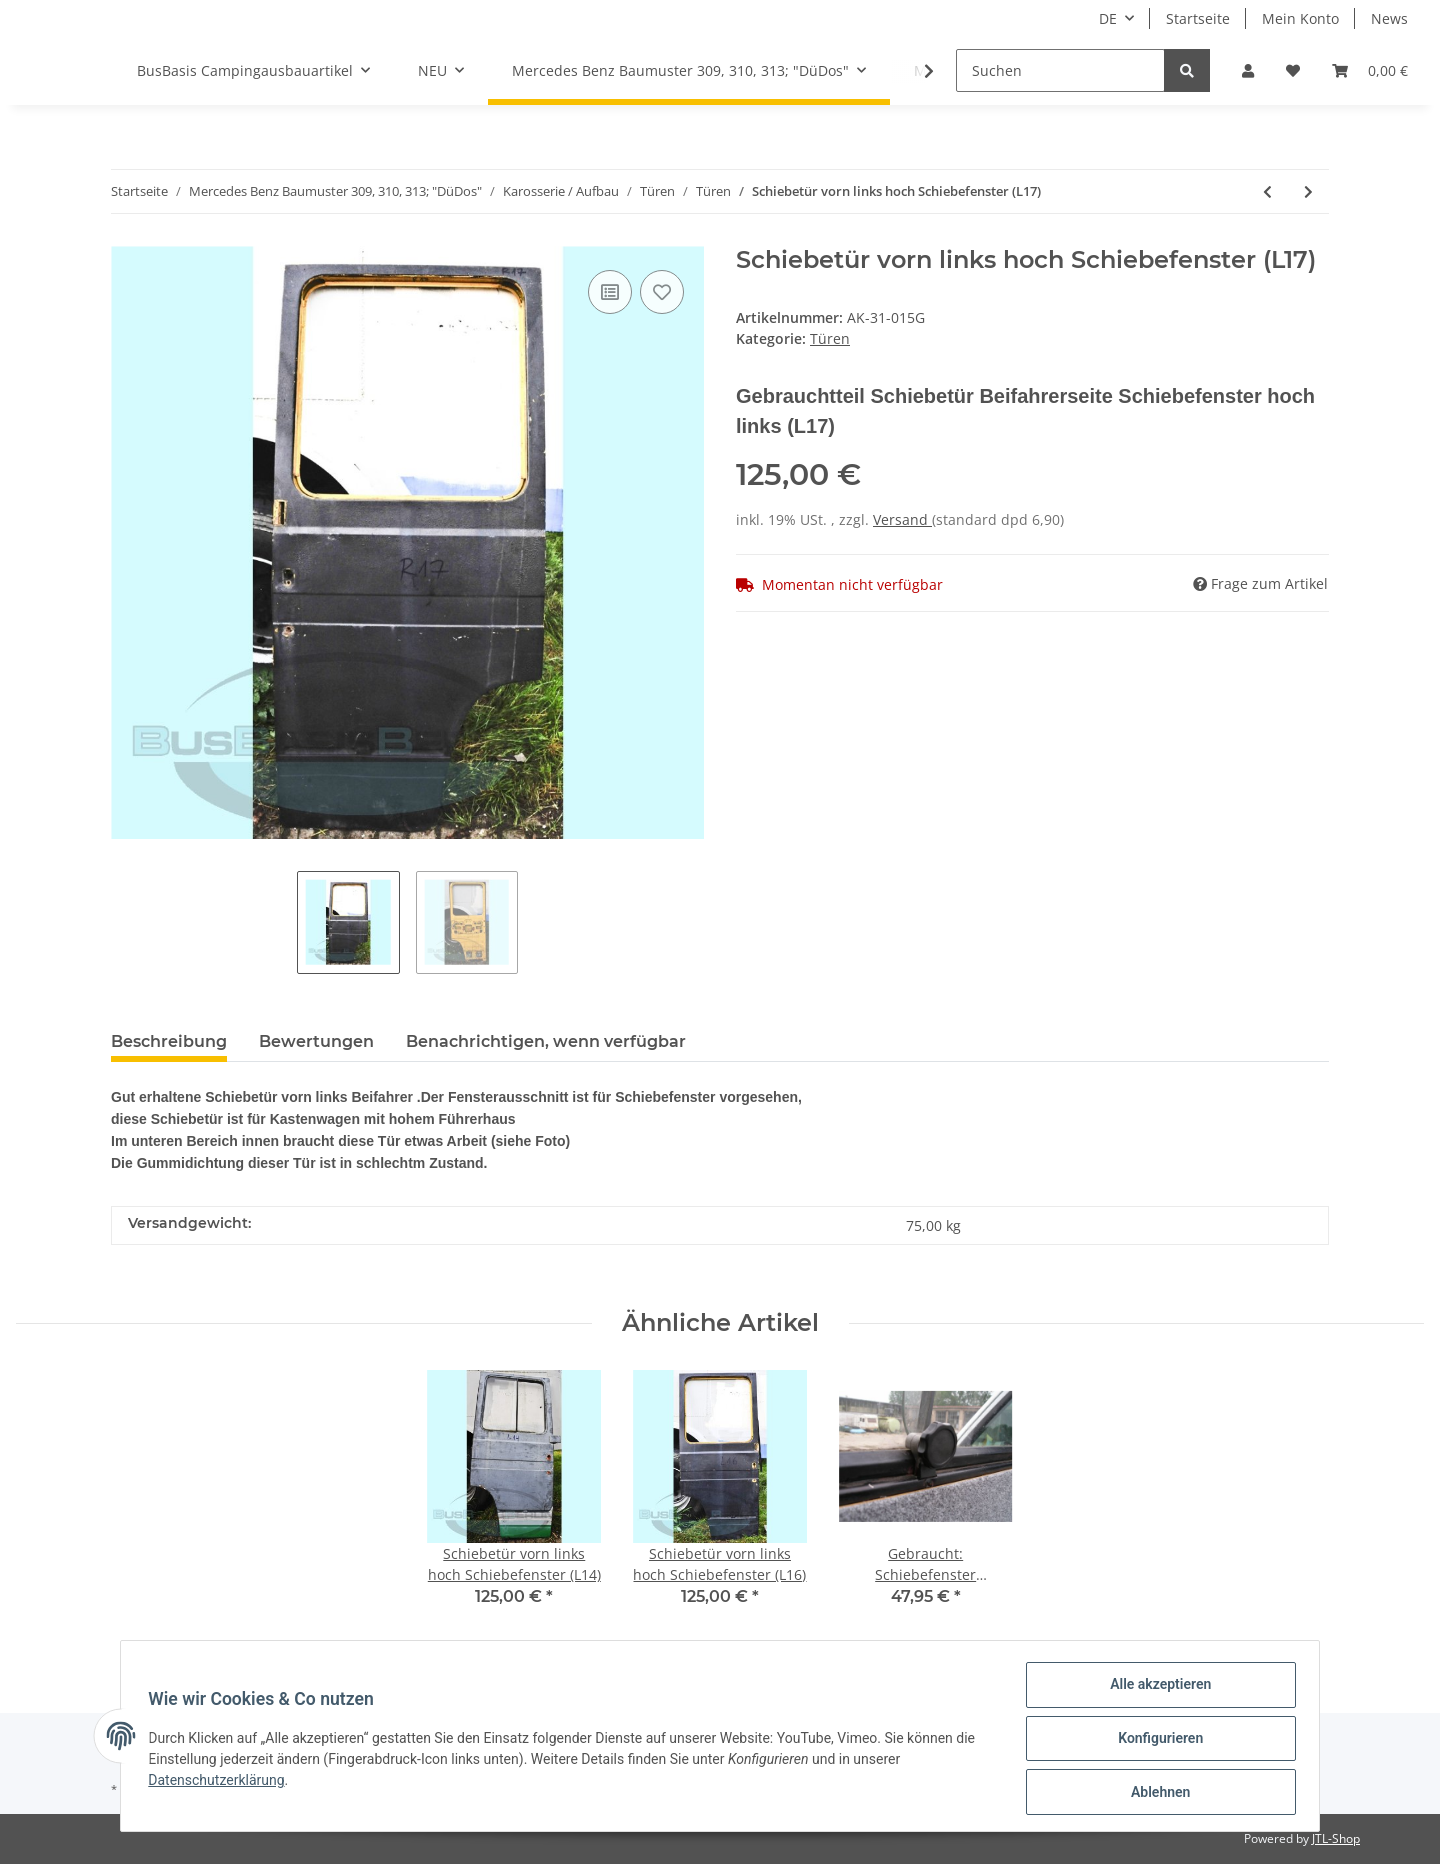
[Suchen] (1060, 70)
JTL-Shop (1336, 1838)
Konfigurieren (1155, 1741)
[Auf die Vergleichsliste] (610, 292)
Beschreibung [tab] (169, 1041)
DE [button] (1108, 18)
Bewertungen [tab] (316, 1041)
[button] (1248, 70)
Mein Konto (1300, 18)
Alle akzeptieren (1155, 1689)
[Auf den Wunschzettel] (662, 292)
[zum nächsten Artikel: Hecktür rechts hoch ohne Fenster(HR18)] (1308, 191)
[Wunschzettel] (1293, 70)
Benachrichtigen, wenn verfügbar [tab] (546, 1041)
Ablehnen (1155, 1793)
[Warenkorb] (1370, 70)
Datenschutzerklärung (221, 1783)
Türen (830, 338)
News (1389, 18)
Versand (902, 519)
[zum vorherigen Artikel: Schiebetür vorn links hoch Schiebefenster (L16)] (1267, 191)
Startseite (1198, 18)
